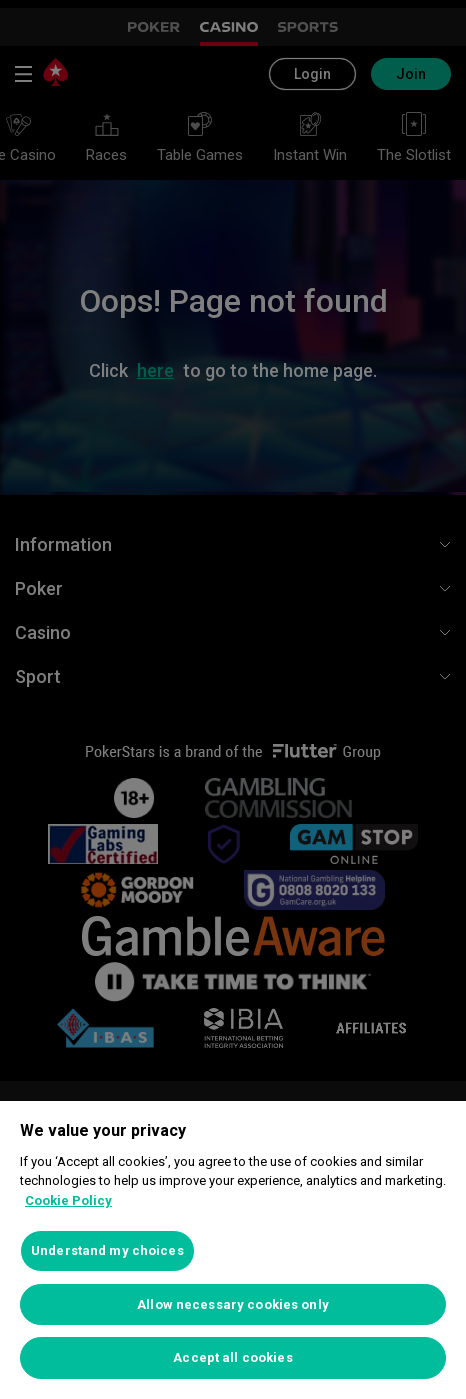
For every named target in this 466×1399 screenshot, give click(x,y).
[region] (233, 1250)
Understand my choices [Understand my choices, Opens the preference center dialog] (107, 1250)
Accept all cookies (232, 1357)
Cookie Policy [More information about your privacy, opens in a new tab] (68, 1200)
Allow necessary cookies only (233, 1304)
